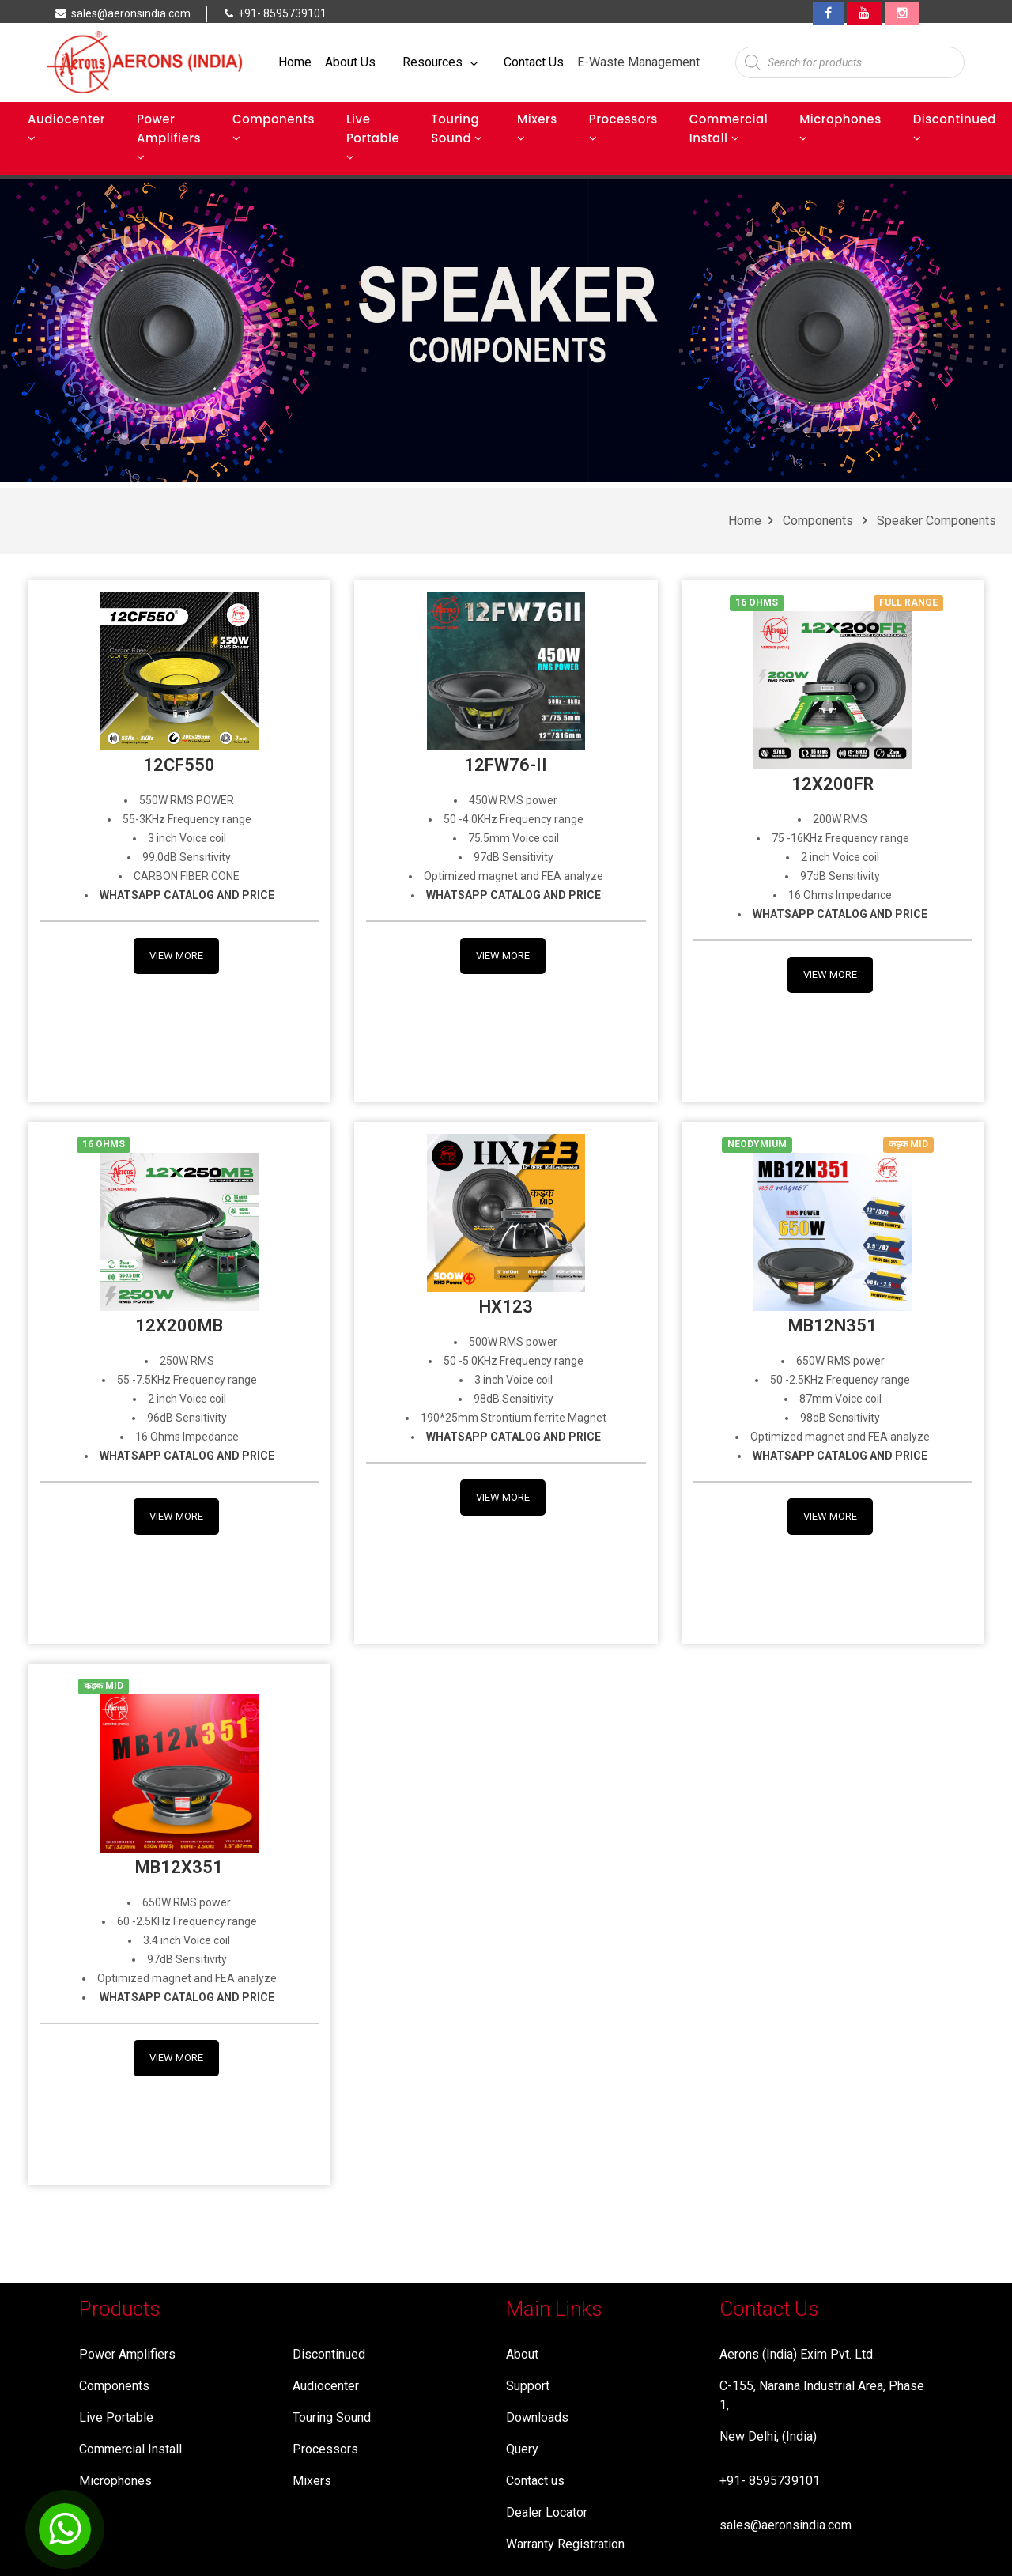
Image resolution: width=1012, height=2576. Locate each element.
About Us (350, 62)
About (522, 2354)
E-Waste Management (638, 62)
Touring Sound (457, 128)
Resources (440, 62)
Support (527, 2385)
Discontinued (954, 127)
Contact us (535, 2480)
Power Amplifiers (169, 137)
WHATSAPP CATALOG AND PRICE (840, 914)
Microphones (840, 127)
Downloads (537, 2417)
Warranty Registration (565, 2543)
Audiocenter (66, 127)
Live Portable (372, 137)
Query (522, 2449)
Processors (623, 127)
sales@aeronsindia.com (785, 2525)
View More (176, 955)
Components (273, 127)
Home (295, 62)
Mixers (537, 127)
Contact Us (534, 62)
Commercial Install (728, 128)
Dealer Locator (546, 2512)
